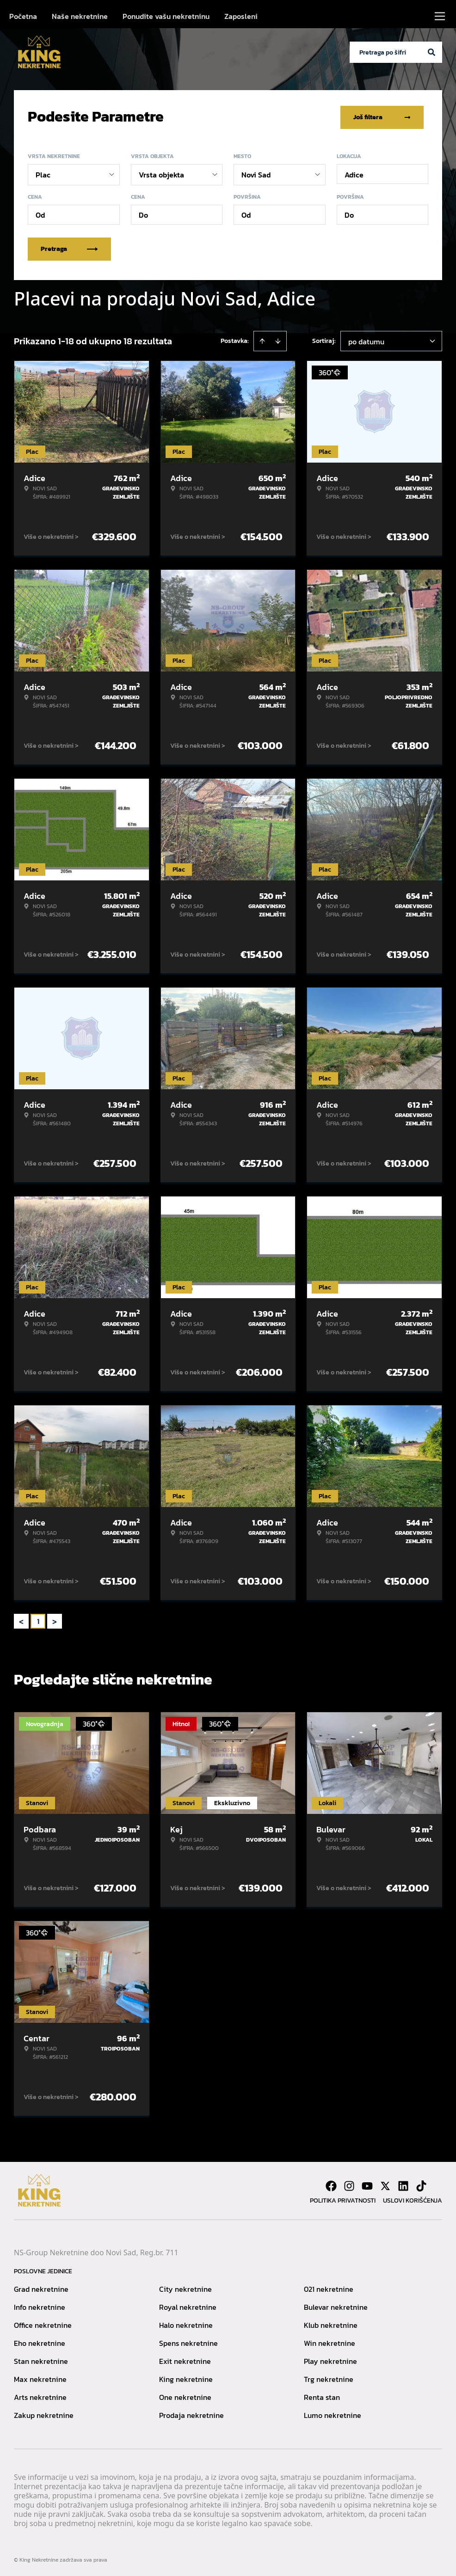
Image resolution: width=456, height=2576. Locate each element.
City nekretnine (185, 2287)
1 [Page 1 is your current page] (38, 1619)
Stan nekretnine (41, 2359)
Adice (354, 172)
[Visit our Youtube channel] (367, 2184)
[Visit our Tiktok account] (421, 2184)
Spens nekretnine (188, 2341)
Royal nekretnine (187, 2305)
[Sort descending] (278, 339)
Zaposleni (241, 16)
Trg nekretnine (328, 2377)
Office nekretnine (43, 2323)
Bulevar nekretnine (336, 2305)
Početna (23, 16)
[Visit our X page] (385, 2184)
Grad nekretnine (41, 2287)
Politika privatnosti (343, 2199)
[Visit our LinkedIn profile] (403, 2184)
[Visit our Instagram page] (349, 2184)
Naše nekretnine (80, 16)
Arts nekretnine (40, 2395)
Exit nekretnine (185, 2359)
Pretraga (69, 247)
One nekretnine (185, 2395)
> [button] (54, 1619)
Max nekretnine (40, 2377)
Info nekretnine (39, 2305)
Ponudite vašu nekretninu (166, 16)
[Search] (431, 52)
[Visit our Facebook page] (331, 2184)
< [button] (21, 1619)
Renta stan (322, 2395)
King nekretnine (186, 2377)
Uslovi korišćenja (412, 2199)
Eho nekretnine (39, 2341)
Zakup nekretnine (44, 2413)
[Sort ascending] (262, 339)
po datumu (366, 339)
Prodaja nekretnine (191, 2413)
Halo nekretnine (186, 2323)
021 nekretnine (328, 2287)
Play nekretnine (330, 2359)
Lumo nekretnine (332, 2413)
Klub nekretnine (330, 2323)
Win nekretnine (329, 2341)
